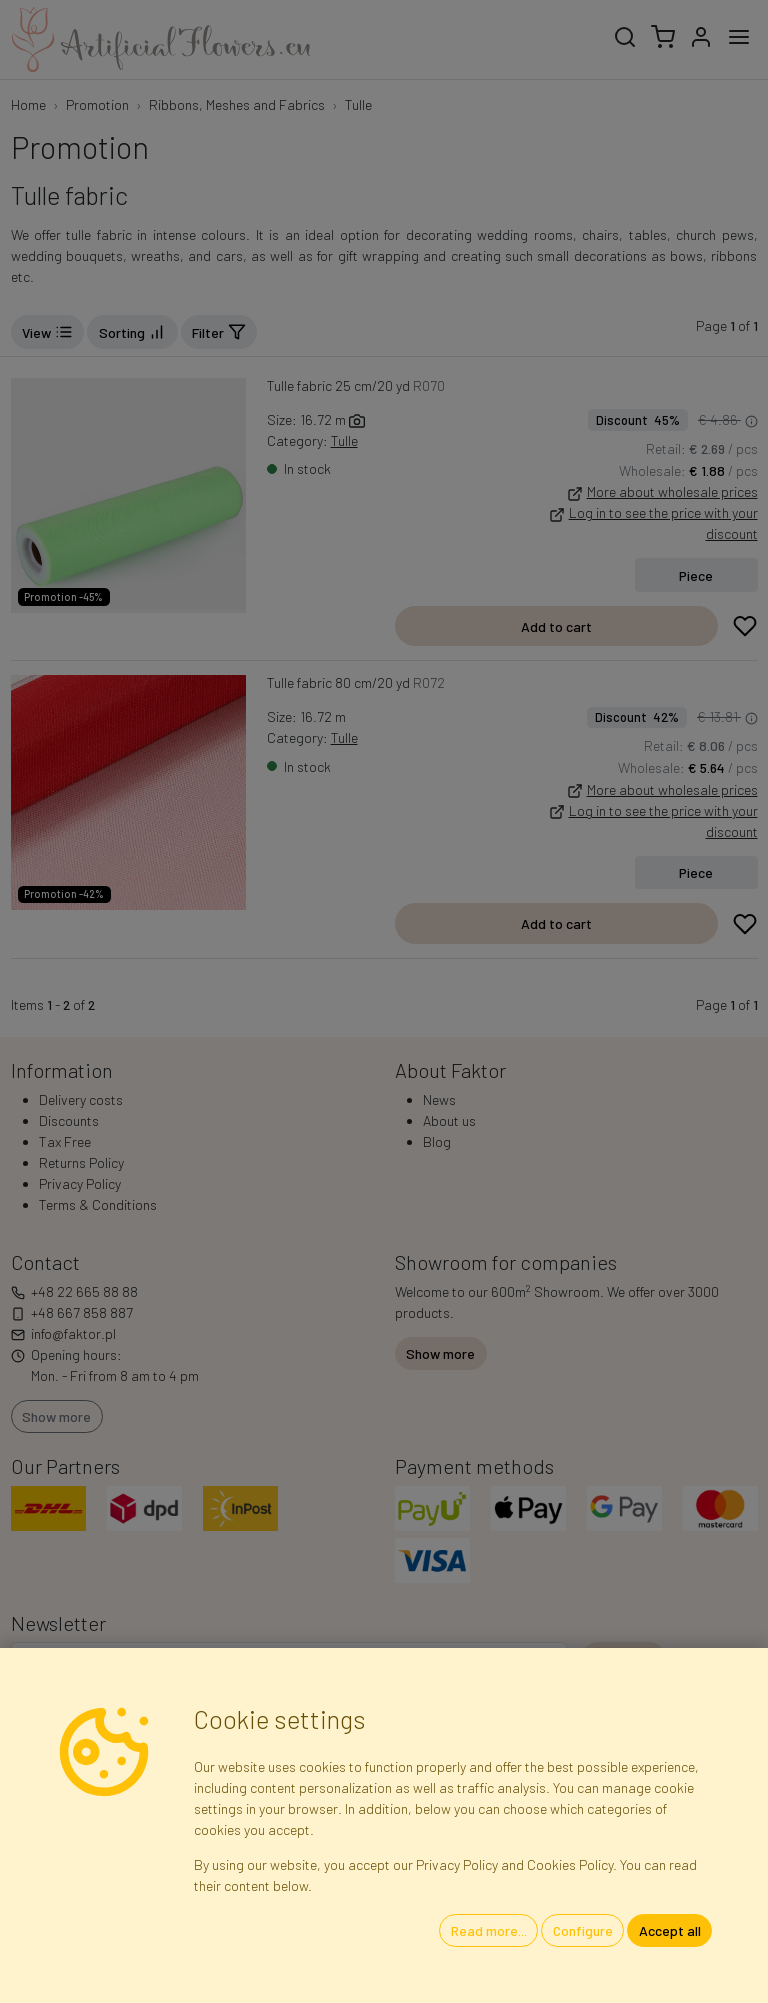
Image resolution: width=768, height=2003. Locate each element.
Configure (583, 1930)
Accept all (670, 1930)
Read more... (489, 1930)
